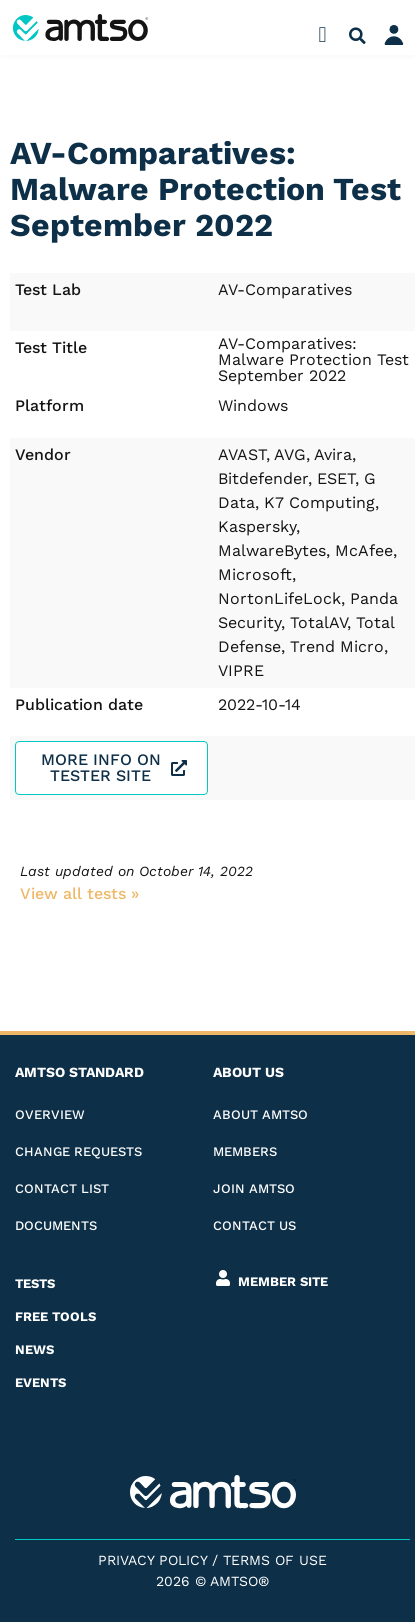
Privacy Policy (152, 1560)
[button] (322, 35)
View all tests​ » (79, 893)
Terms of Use (275, 1560)
